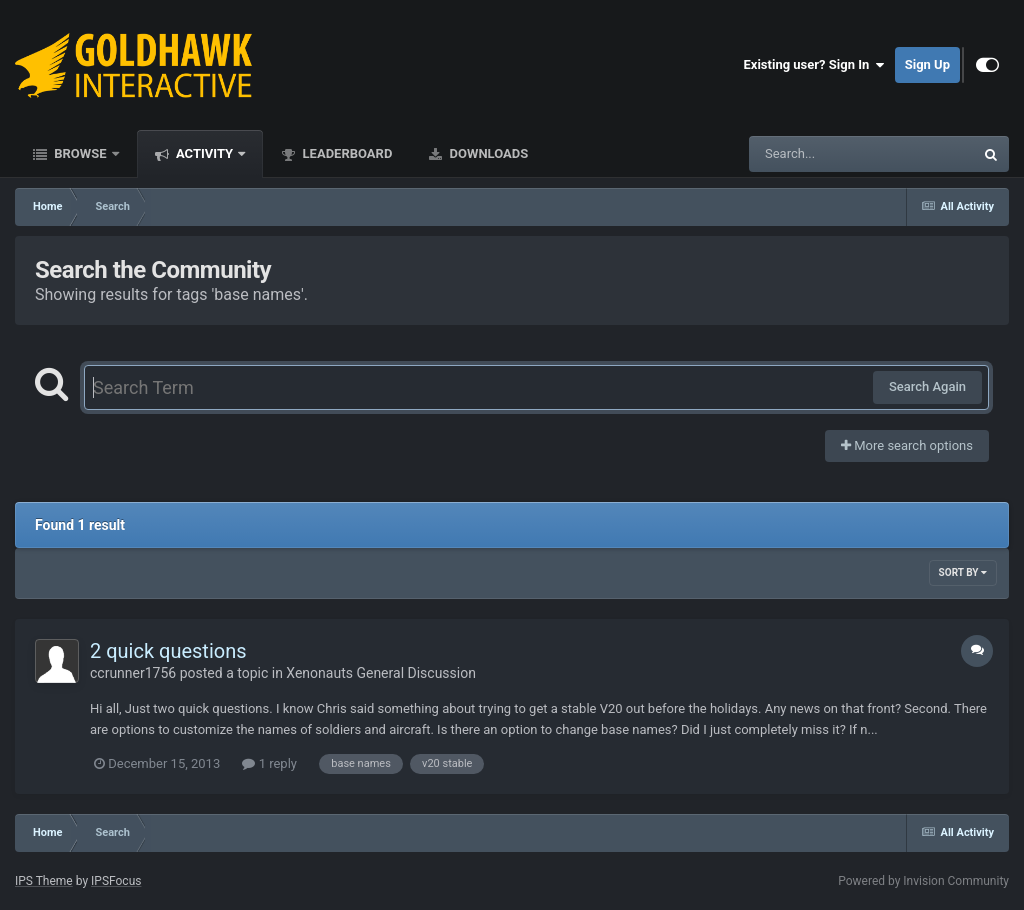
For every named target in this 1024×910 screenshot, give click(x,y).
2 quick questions (168, 651)
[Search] (811, 154)
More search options (907, 445)
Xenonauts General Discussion (381, 673)
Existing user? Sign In (814, 65)
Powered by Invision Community (923, 881)
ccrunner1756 (133, 673)
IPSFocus (116, 881)
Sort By (963, 572)
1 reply (269, 763)
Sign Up (927, 64)
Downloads (487, 153)
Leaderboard (345, 153)
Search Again (927, 386)
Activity (205, 153)
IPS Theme (44, 881)
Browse (80, 153)
